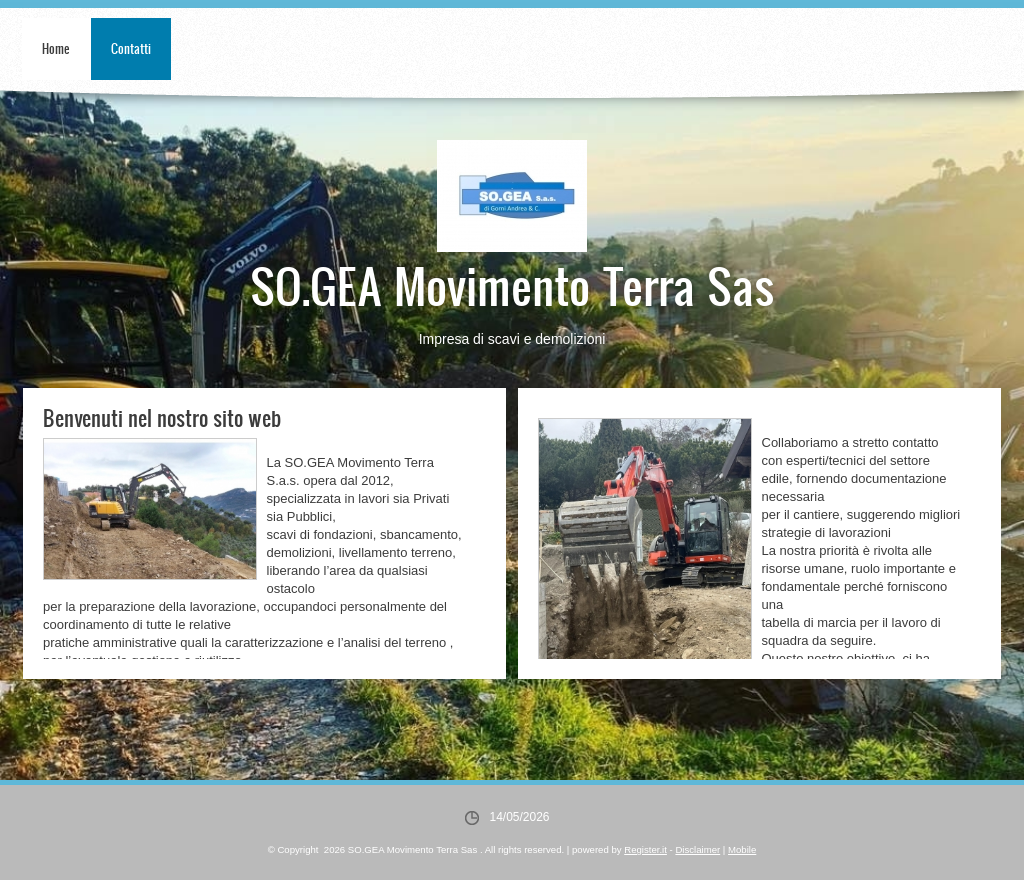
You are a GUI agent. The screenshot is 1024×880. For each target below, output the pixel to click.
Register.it (645, 849)
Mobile (742, 849)
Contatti (131, 48)
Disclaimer (697, 849)
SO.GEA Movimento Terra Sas (512, 284)
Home (56, 48)
